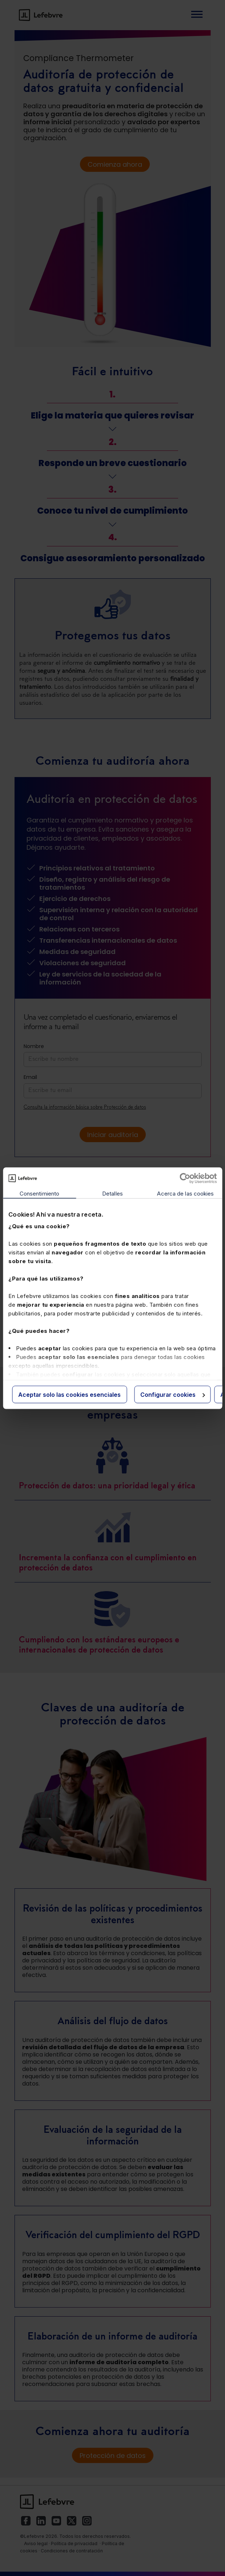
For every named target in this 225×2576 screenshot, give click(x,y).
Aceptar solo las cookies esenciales (69, 1394)
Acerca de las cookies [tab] (185, 1193)
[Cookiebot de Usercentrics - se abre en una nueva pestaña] (185, 1178)
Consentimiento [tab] (39, 1193)
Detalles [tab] (112, 1193)
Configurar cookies (172, 1394)
